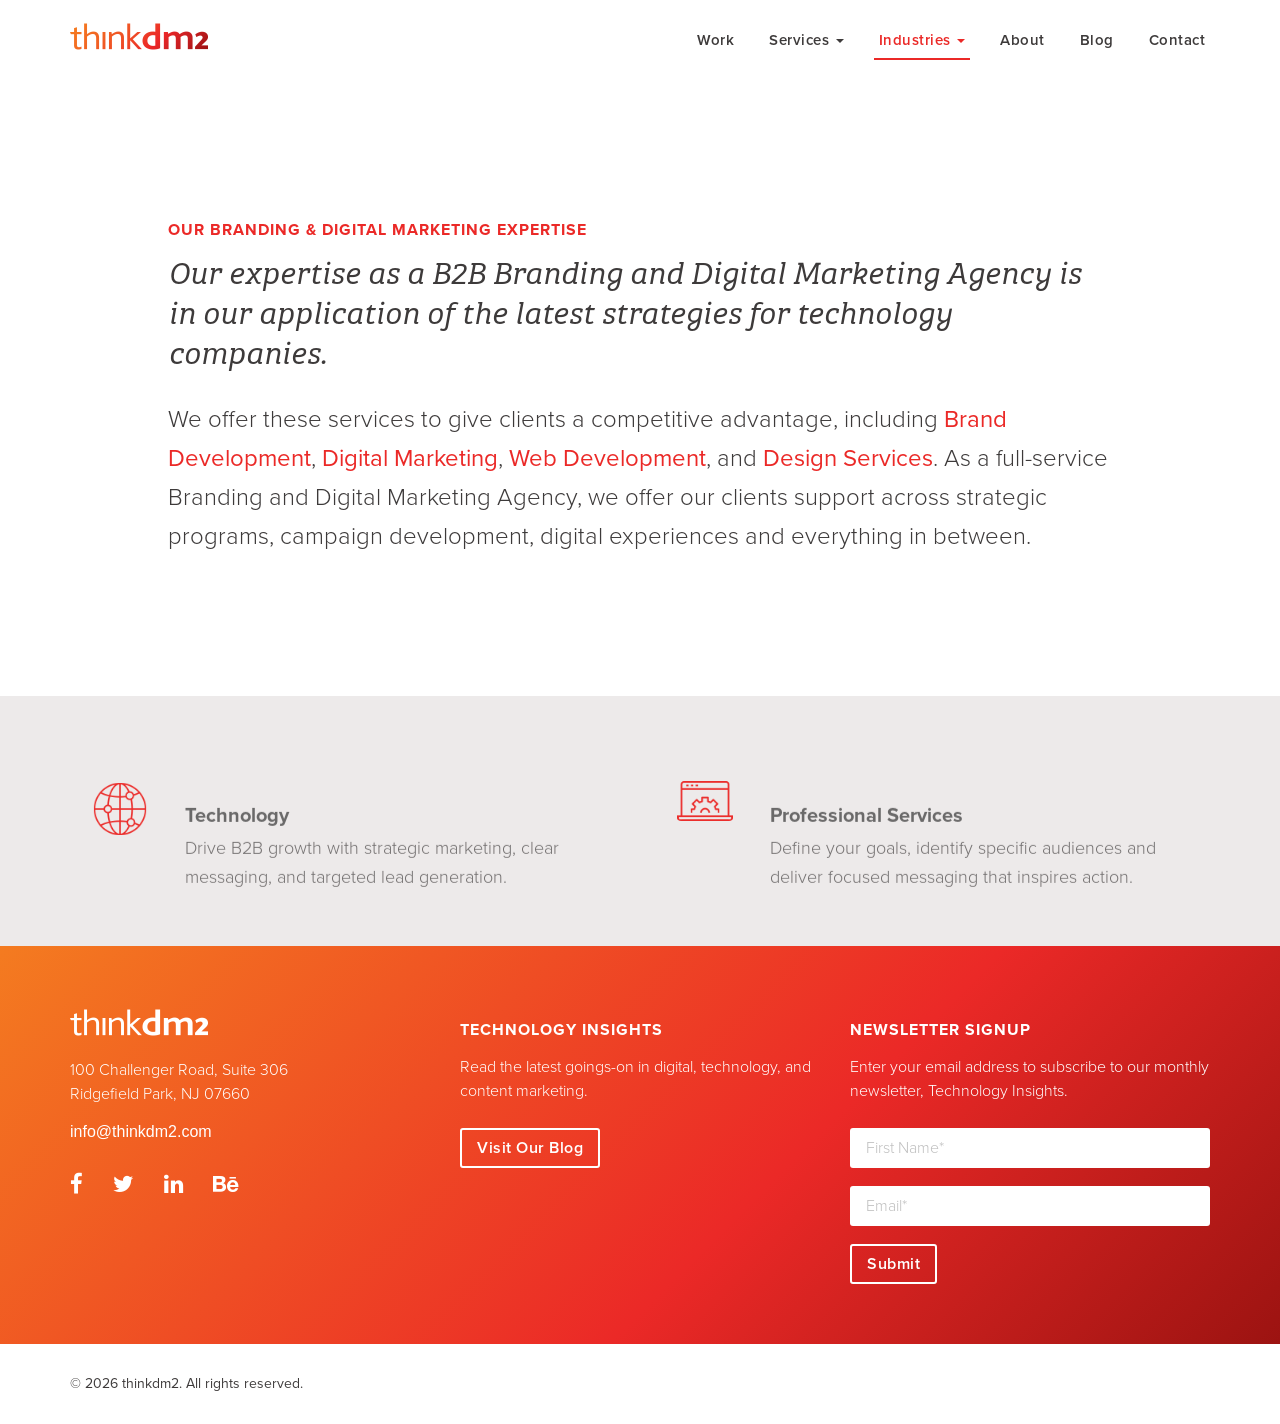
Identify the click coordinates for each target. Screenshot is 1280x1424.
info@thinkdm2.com (141, 1131)
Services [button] (806, 40)
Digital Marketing (410, 458)
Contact (1177, 40)
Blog (1097, 40)
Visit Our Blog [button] (530, 1148)
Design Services (848, 458)
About (1022, 40)
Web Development (607, 458)
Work (715, 40)
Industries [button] (922, 40)
